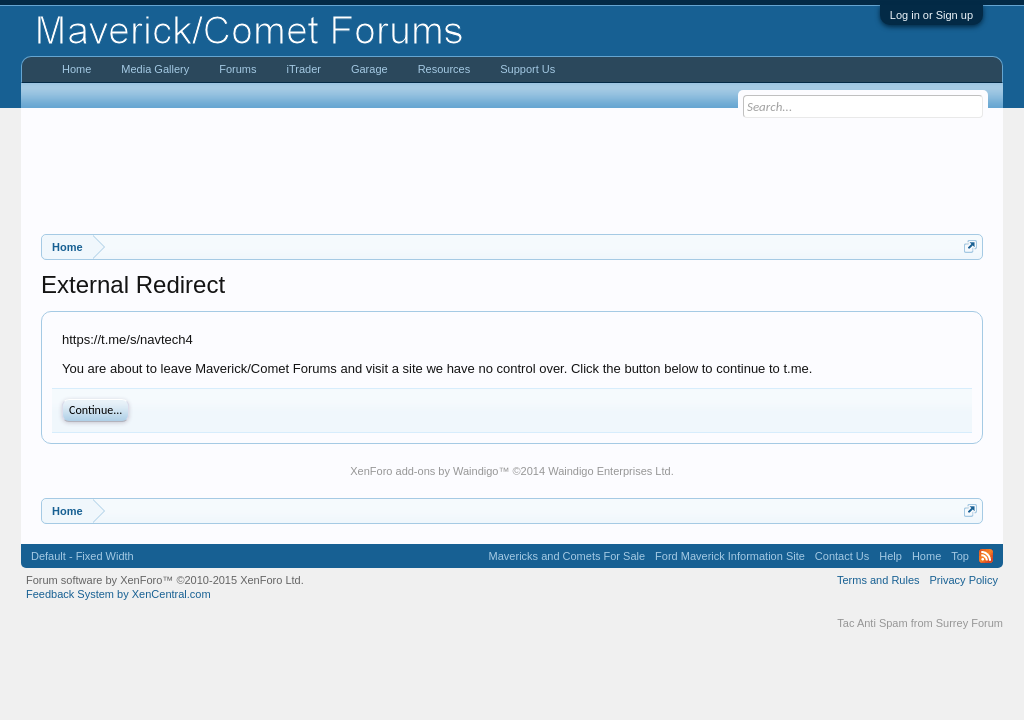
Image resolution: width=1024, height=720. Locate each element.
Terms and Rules (878, 580)
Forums (237, 69)
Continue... (95, 410)
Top (960, 556)
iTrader (303, 69)
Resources (444, 69)
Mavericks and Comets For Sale (567, 556)
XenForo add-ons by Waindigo (424, 471)
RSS (986, 556)
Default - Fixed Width (82, 556)
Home (76, 69)
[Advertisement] (512, 171)
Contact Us (842, 556)
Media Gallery (155, 69)
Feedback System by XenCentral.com (118, 594)
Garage (369, 69)
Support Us (527, 69)
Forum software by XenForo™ (165, 580)
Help (890, 556)
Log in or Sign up (931, 15)
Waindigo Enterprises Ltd (609, 471)
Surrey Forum (969, 623)
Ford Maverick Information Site (730, 556)
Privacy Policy (964, 580)
